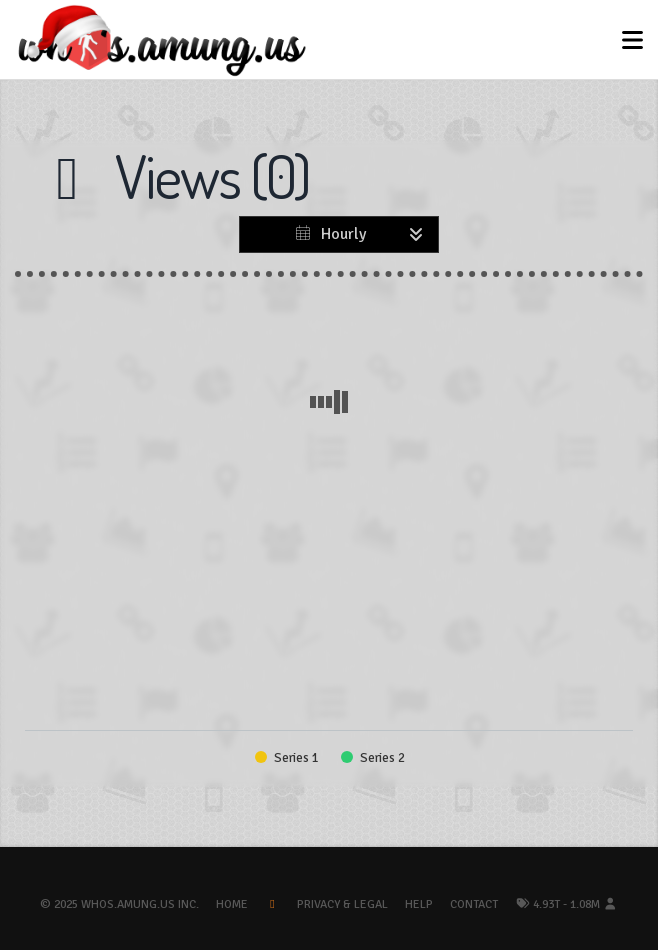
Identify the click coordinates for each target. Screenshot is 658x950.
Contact (474, 904)
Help (419, 904)
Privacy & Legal (342, 904)
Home (232, 904)
